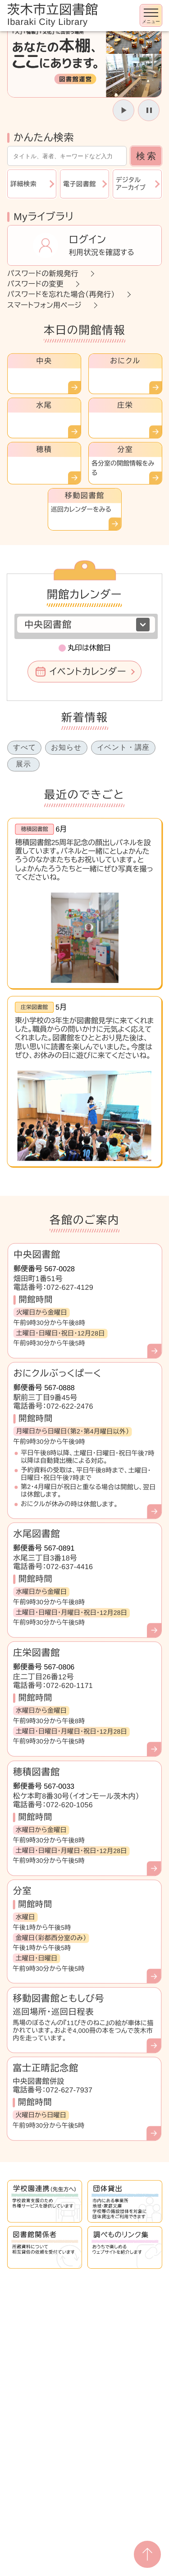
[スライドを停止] (149, 110)
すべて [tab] (24, 747)
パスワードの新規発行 (42, 273)
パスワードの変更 (35, 284)
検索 (147, 156)
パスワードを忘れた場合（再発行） (61, 294)
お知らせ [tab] (66, 747)
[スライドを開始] (123, 110)
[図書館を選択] (86, 624)
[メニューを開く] (151, 15)
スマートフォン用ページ (44, 305)
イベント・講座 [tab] (123, 747)
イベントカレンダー (88, 672)
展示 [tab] (23, 764)
